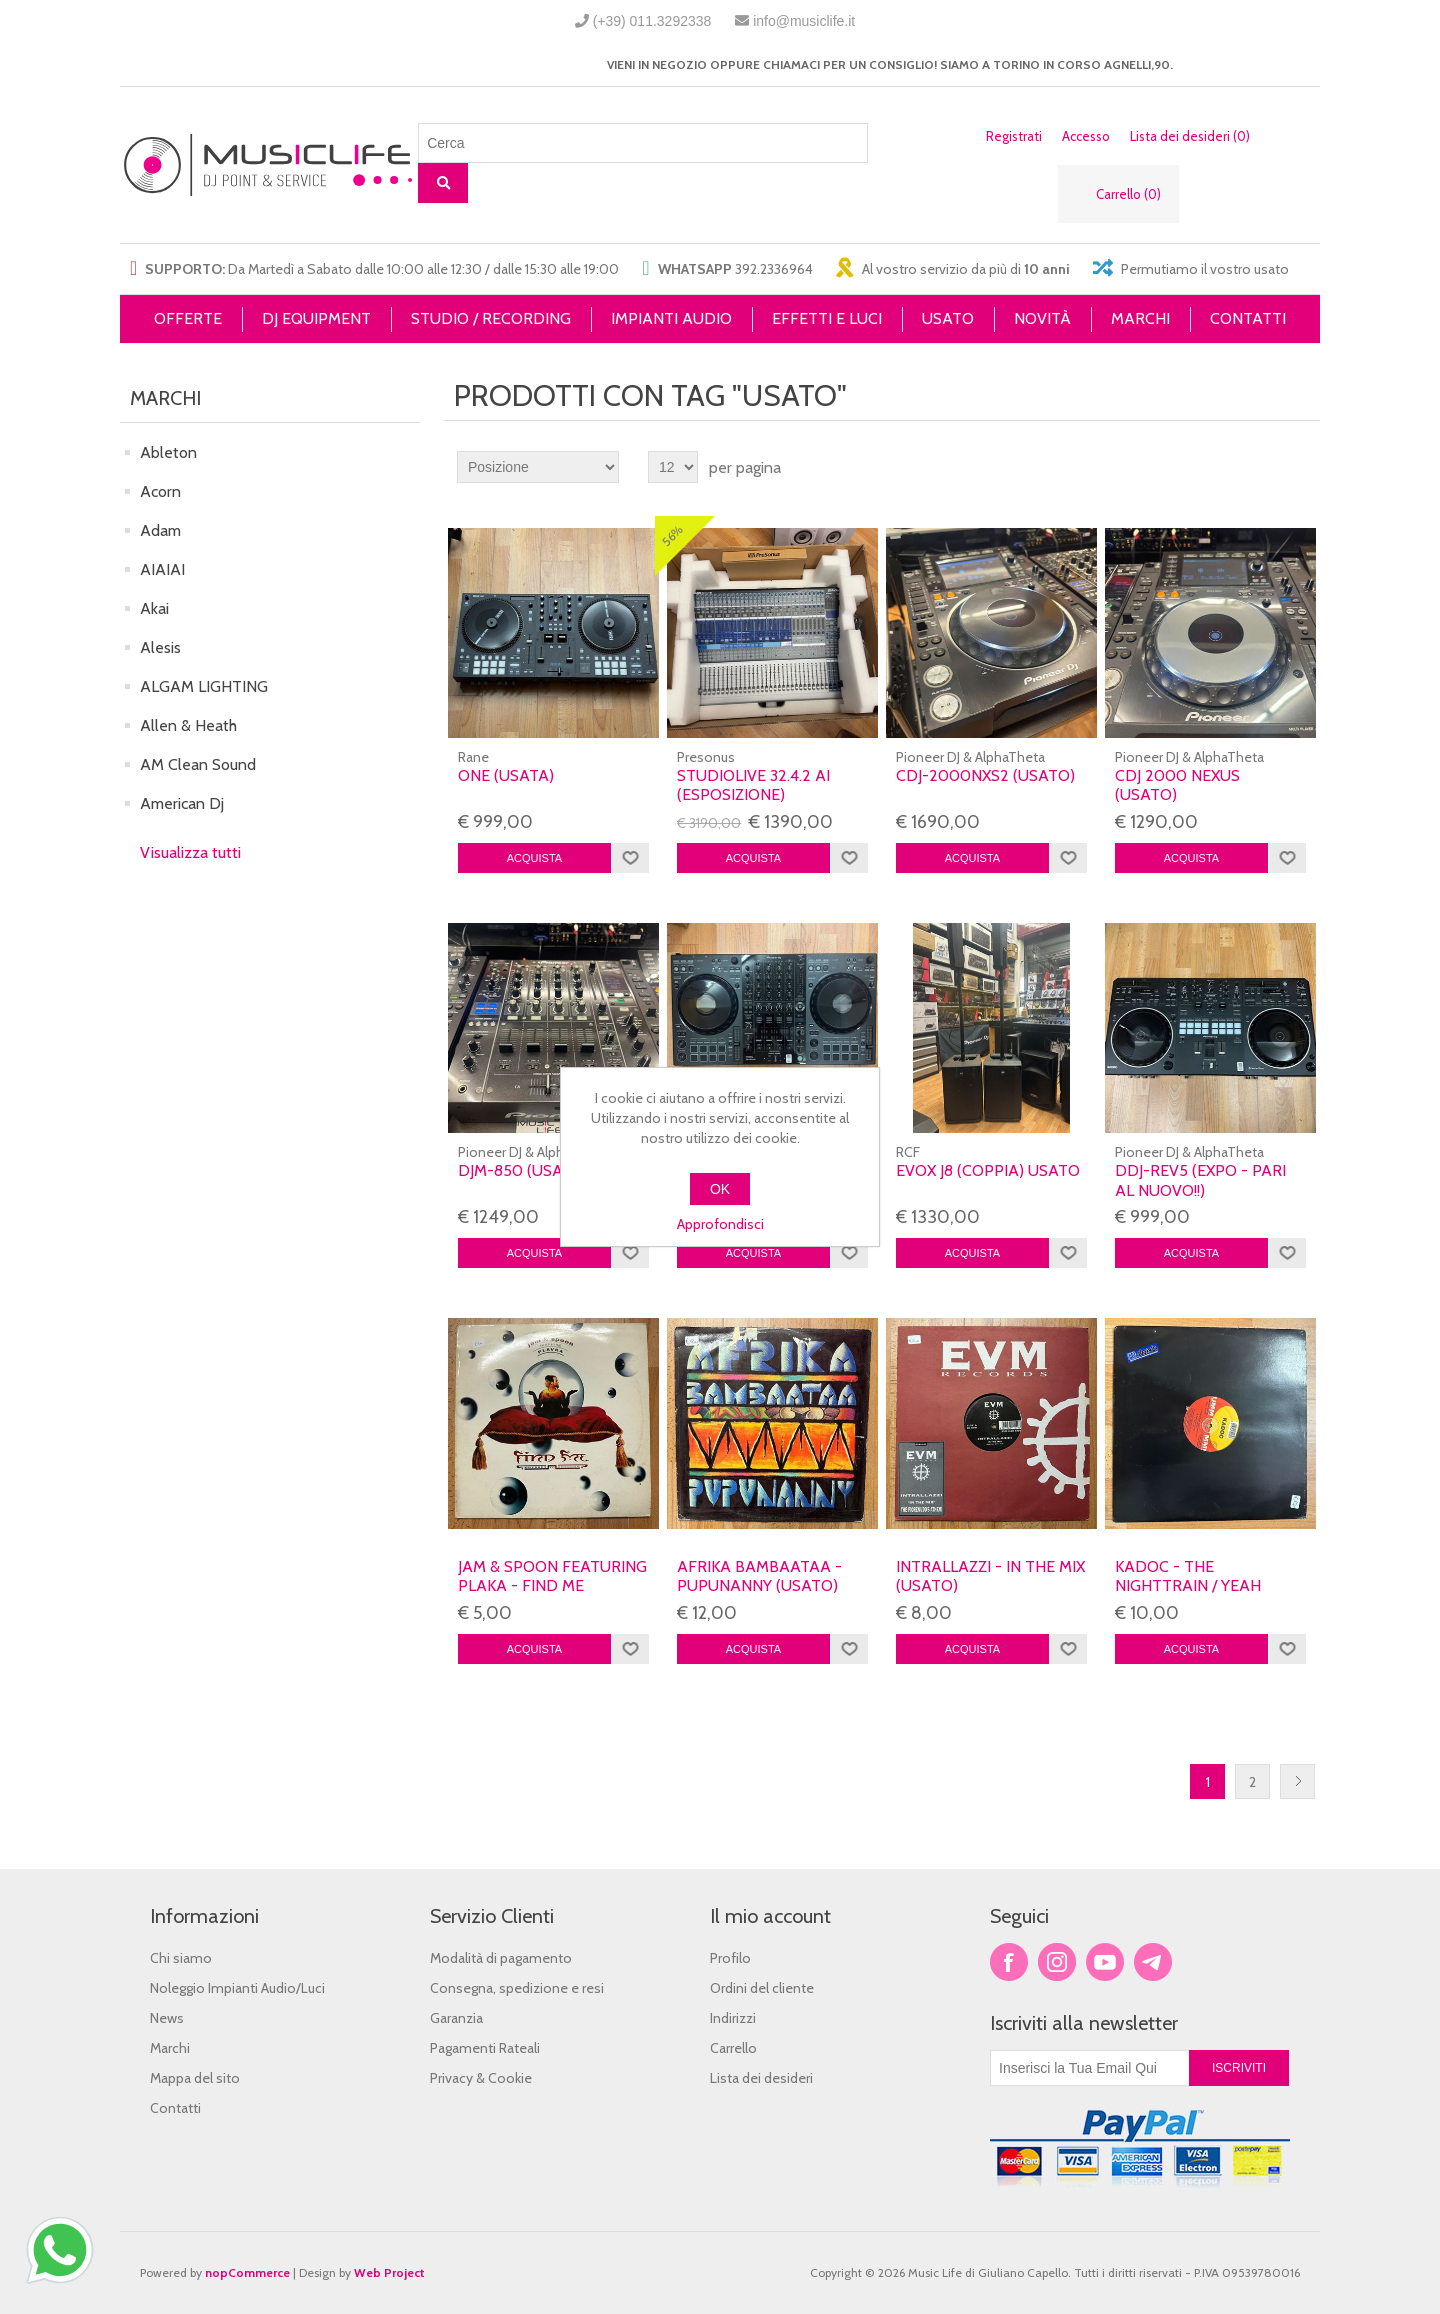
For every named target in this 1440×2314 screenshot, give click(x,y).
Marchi (170, 2048)
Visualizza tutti (190, 852)
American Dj (182, 803)
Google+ (1153, 1962)
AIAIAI (162, 569)
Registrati (1014, 136)
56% (673, 536)
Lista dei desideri (761, 2078)
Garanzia (456, 2018)
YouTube (1105, 1962)
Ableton (168, 452)
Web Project (389, 2272)
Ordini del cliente (762, 1988)
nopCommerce (247, 2272)
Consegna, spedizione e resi (517, 1988)
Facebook (1009, 1962)
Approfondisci (720, 1224)
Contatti (175, 2108)
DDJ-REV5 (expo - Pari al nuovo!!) (1200, 1180)
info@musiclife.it (804, 21)
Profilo (730, 1958)
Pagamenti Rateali (485, 2048)
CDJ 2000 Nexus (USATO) (1177, 785)
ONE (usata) (506, 775)
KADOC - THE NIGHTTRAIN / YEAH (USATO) (1188, 1585)
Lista (1303, 467)
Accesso (1086, 136)
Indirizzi (733, 2018)
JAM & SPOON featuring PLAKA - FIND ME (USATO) (552, 1585)
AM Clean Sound (198, 764)
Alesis (160, 647)
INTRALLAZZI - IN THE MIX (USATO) (990, 1576)
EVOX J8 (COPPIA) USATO (988, 1170)
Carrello (733, 2048)
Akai (154, 608)
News (167, 2018)
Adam (160, 530)
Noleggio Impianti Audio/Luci (237, 1988)
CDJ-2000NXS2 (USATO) (985, 775)
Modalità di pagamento (501, 1958)
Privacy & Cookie (481, 2078)
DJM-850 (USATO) (523, 1170)
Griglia (1267, 467)
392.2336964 (774, 269)
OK (720, 1189)
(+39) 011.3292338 (652, 21)
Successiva (1297, 1781)
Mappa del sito (195, 2078)
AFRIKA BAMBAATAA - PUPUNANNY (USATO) (759, 1576)
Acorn (160, 491)
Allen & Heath (188, 725)
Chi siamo (181, 1958)
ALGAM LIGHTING (204, 686)
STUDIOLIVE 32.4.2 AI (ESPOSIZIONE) (753, 785)
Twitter (1057, 1962)
